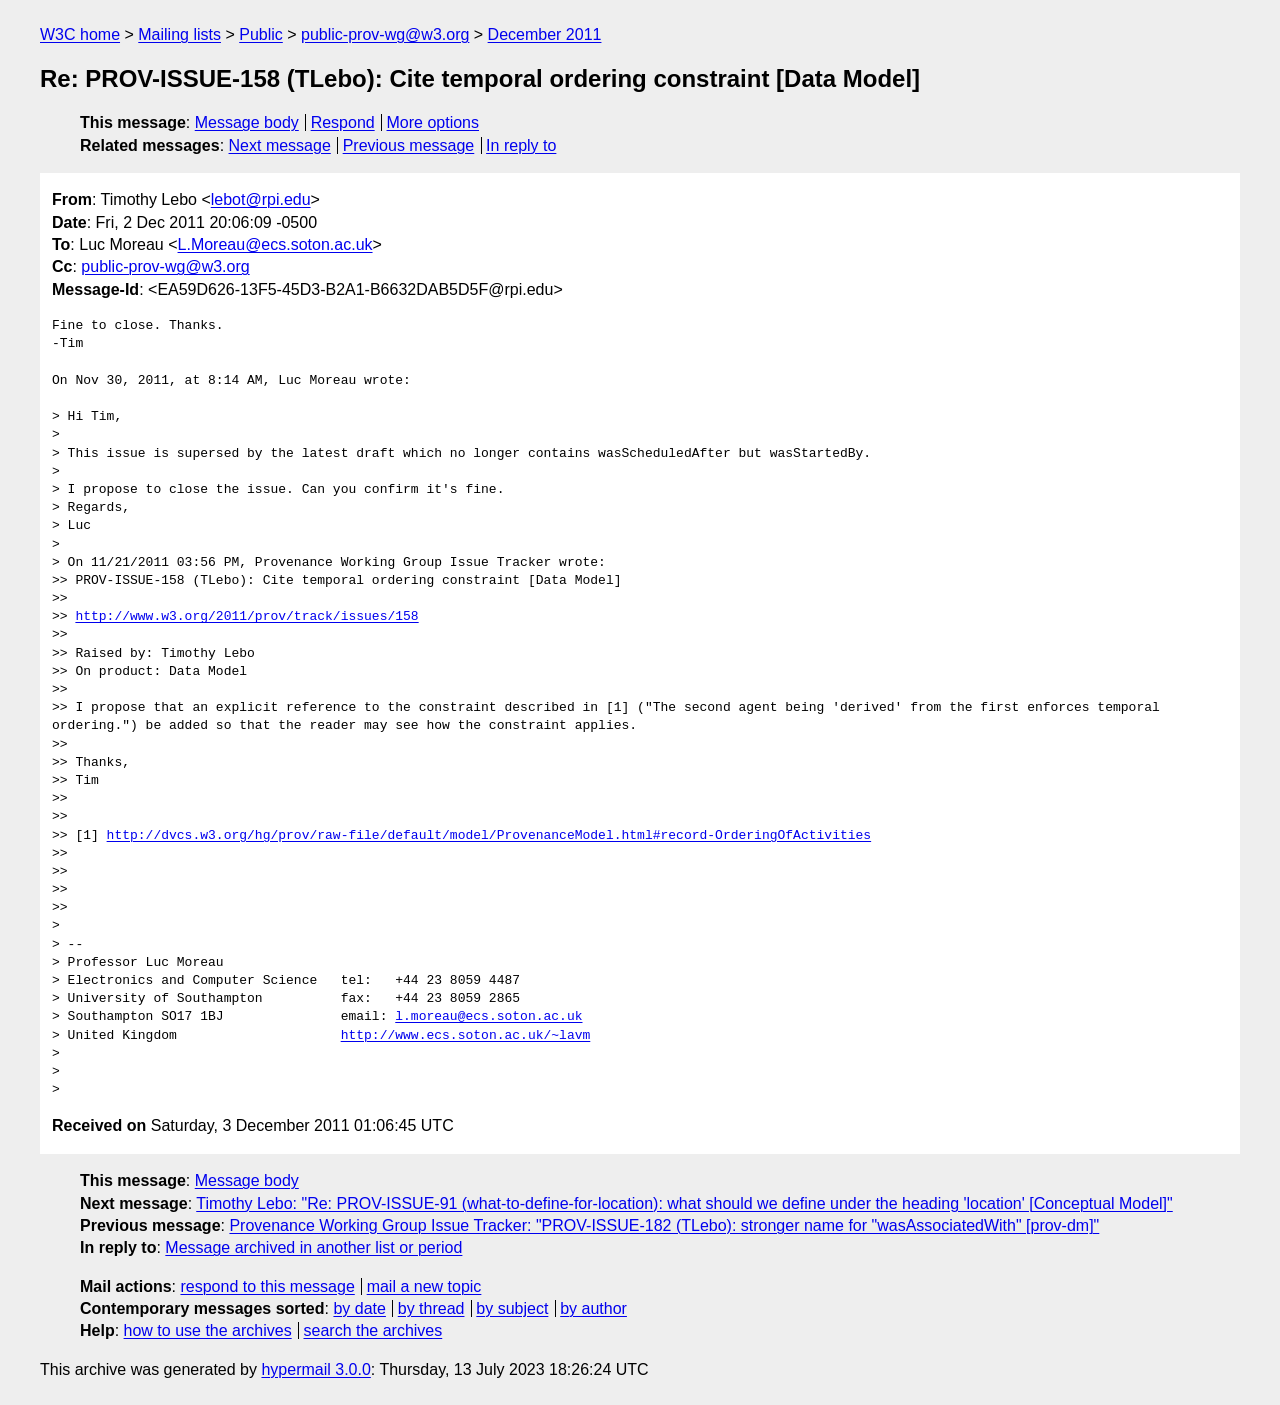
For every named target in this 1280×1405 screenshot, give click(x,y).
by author (593, 1308)
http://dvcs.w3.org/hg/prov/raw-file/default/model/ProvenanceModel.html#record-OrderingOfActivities (489, 836)
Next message (280, 145)
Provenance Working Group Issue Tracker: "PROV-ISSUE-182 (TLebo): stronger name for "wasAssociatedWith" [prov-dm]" (664, 1225)
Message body (247, 122)
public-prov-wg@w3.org (385, 34)
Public (261, 34)
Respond (343, 122)
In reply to (521, 145)
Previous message (409, 145)
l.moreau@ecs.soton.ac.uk (488, 1017)
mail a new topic (424, 1286)
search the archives (373, 1330)
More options (433, 122)
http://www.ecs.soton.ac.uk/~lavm (466, 1036)
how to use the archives (208, 1330)
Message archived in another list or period (313, 1247)
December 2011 (545, 34)
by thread (431, 1308)
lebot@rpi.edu (261, 199)
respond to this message (267, 1286)
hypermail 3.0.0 (315, 1369)
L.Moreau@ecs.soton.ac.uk (275, 244)
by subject (512, 1308)
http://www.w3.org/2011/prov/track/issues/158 (246, 617)
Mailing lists (179, 34)
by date (359, 1308)
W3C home (80, 34)
